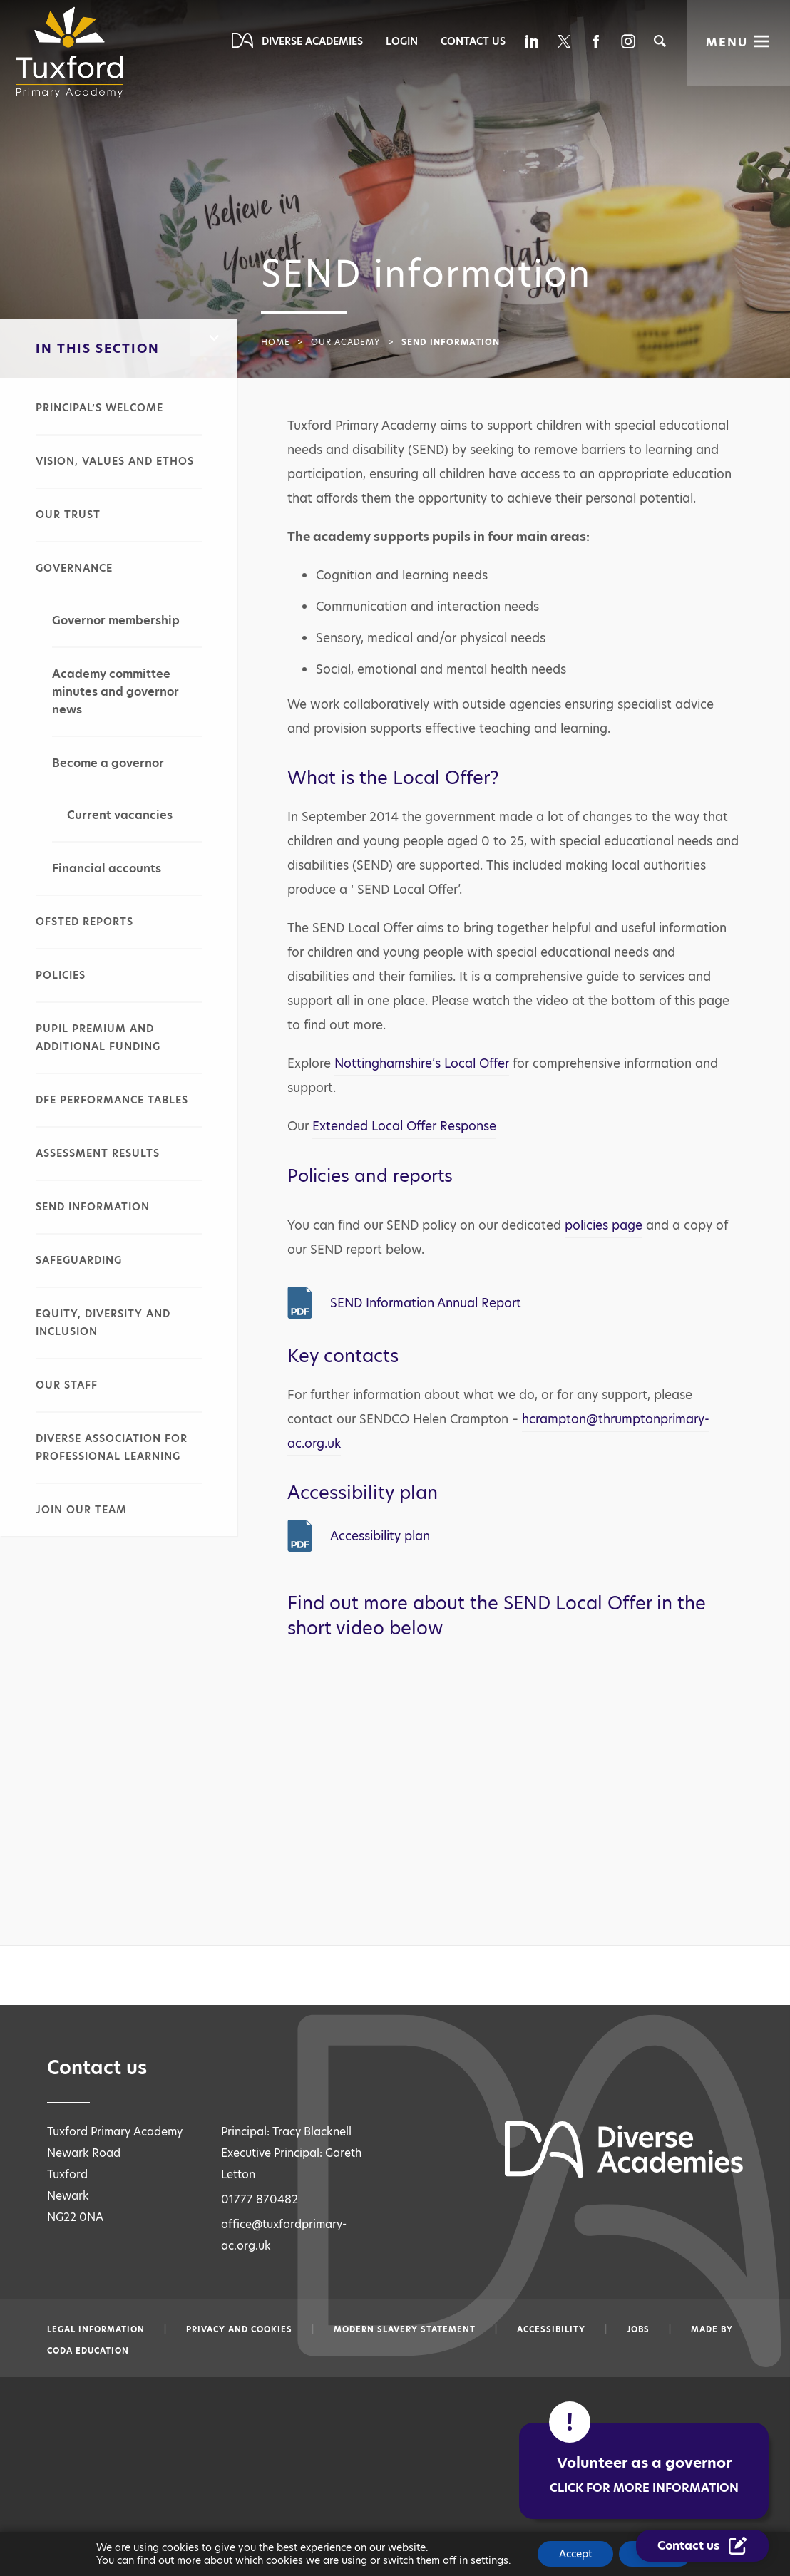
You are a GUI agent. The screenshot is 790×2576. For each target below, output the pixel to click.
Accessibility (551, 2329)
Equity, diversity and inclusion (103, 1323)
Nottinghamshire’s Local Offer (421, 1063)
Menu (727, 42)
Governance (74, 568)
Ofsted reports (84, 922)
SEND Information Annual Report (425, 1303)
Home (275, 342)
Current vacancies (120, 815)
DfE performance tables (112, 1100)
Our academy (346, 342)
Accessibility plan (380, 1536)
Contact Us (473, 41)
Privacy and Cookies (239, 2329)
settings (489, 2560)
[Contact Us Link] (703, 2546)
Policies (61, 975)
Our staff (67, 1385)
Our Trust (68, 515)
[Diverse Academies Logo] (74, 52)
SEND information (93, 1207)
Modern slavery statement (405, 2329)
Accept (575, 2554)
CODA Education (88, 2350)
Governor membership (116, 620)
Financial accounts (106, 868)
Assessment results (98, 1153)
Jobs (638, 2329)
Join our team (81, 1510)
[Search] (660, 41)
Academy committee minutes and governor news (115, 692)
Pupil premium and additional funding (98, 1037)
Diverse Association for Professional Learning (112, 1447)
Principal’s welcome (99, 408)
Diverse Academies (312, 41)
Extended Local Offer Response (404, 1126)
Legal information (96, 2329)
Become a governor (108, 763)
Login (402, 41)
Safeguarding (79, 1260)
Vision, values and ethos (115, 461)
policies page (603, 1225)
